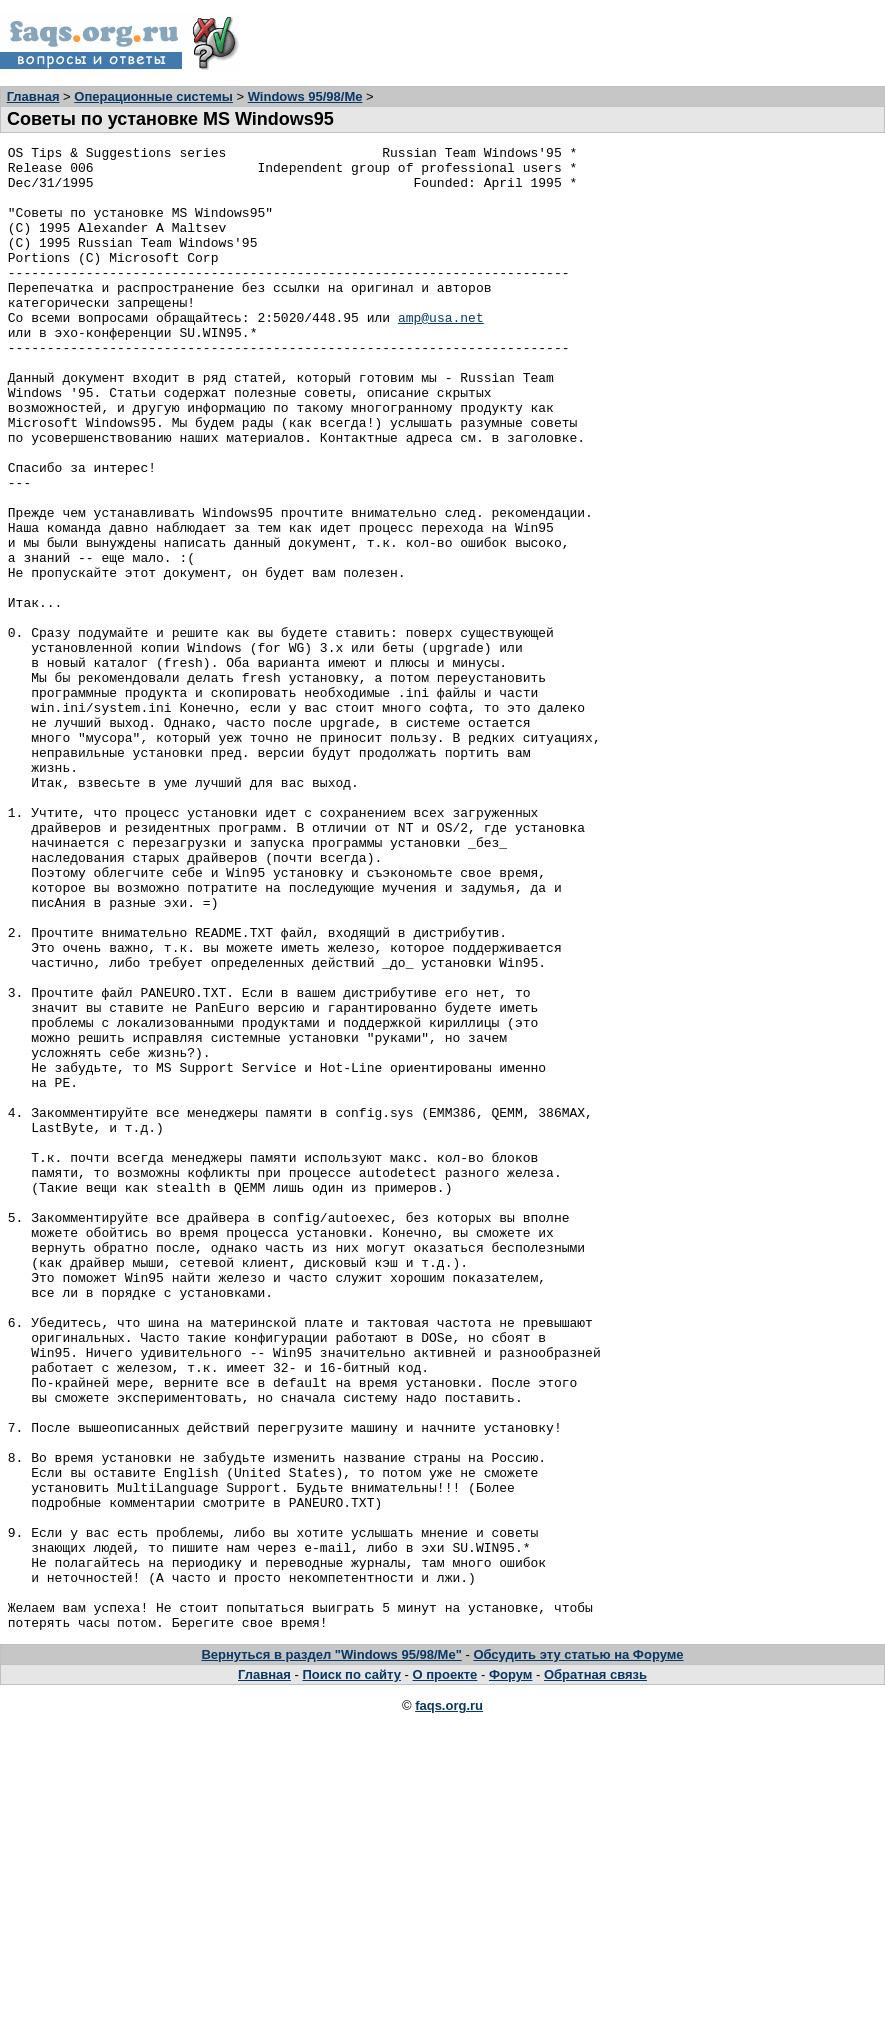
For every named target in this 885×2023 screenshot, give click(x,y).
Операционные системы (153, 96)
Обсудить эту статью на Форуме (578, 1951)
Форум (510, 1971)
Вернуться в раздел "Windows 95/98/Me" (331, 1951)
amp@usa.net (441, 353)
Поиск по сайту (351, 1971)
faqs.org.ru (449, 2002)
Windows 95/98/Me (305, 96)
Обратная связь (595, 1971)
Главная (33, 96)
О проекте (445, 1971)
